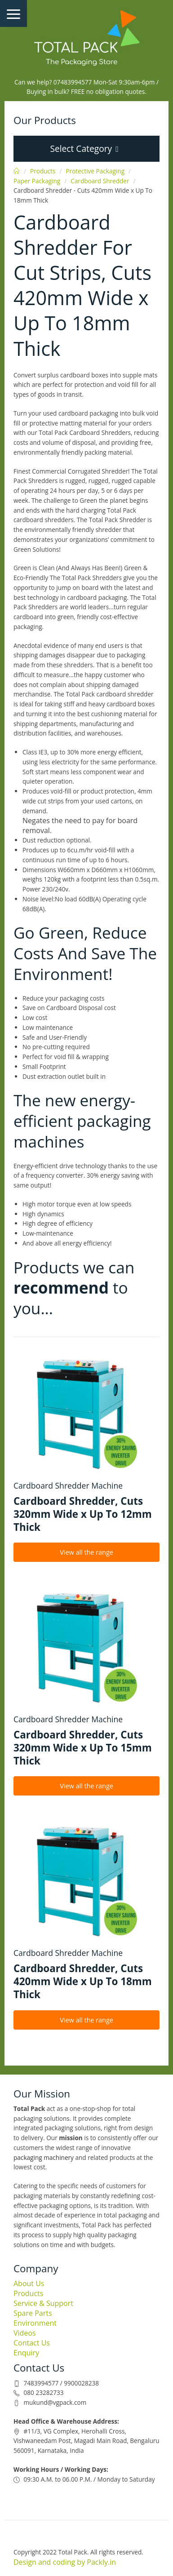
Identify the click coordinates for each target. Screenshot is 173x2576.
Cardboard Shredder (100, 181)
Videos (24, 2333)
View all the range (86, 1552)
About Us (28, 2283)
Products (42, 171)
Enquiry (26, 2353)
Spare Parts (32, 2313)
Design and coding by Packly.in (64, 2562)
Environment (35, 2323)
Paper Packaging (36, 181)
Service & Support (43, 2303)
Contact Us (31, 2343)
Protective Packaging (95, 171)
